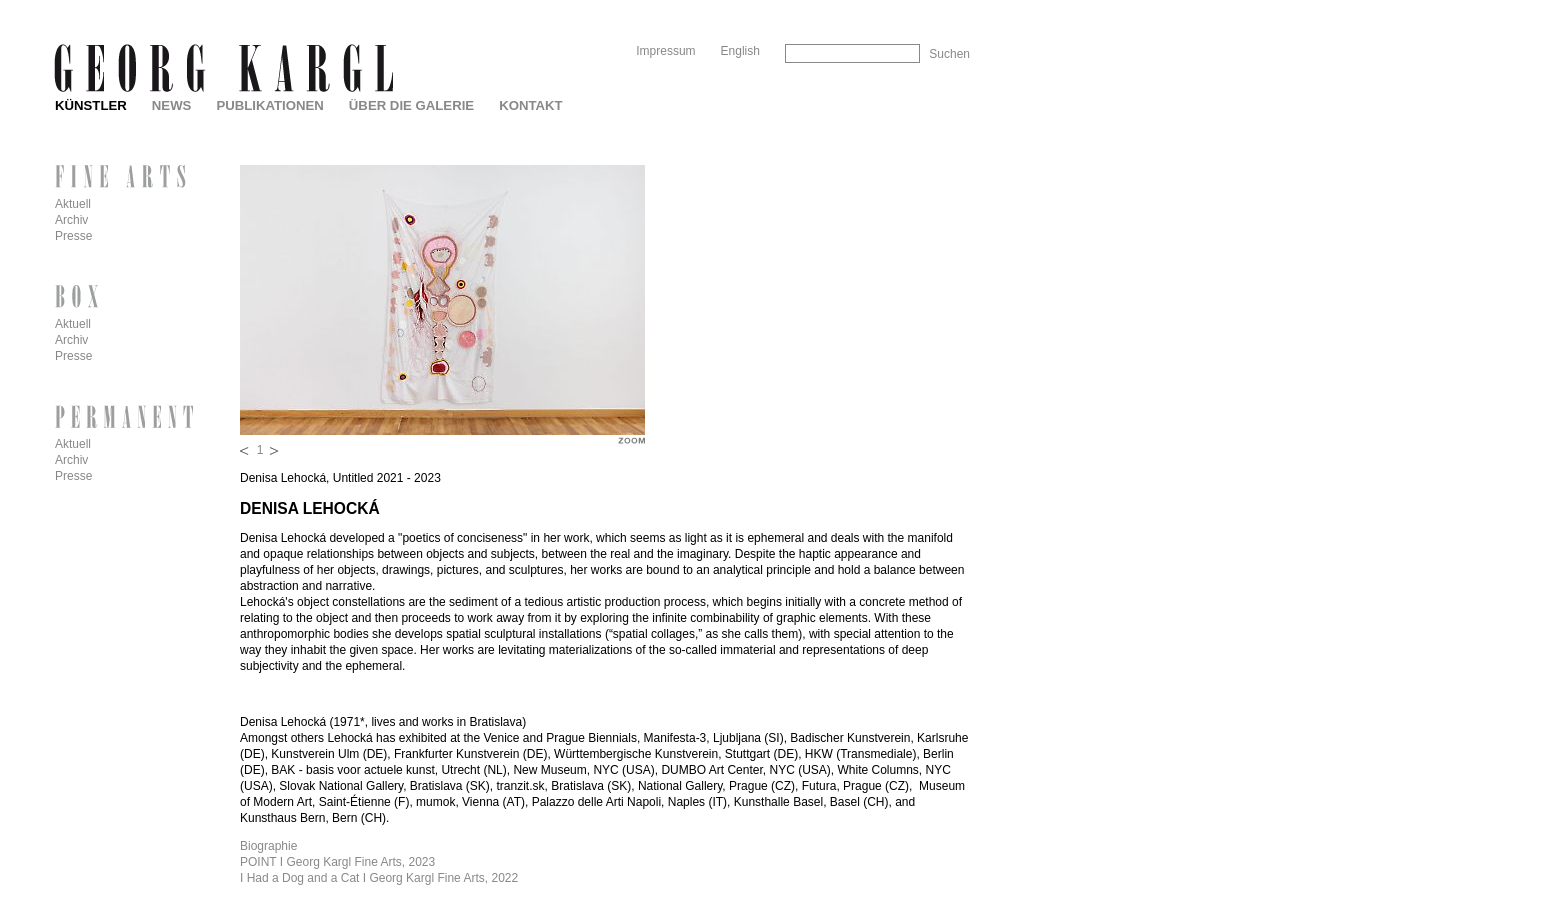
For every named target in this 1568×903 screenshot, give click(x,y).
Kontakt (530, 105)
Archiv (71, 220)
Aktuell (73, 204)
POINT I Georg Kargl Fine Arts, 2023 (337, 862)
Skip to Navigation (931, 7)
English (740, 51)
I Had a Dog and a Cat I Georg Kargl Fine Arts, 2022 (379, 878)
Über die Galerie (411, 105)
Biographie (268, 846)
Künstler (91, 105)
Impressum (665, 51)
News (172, 105)
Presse (73, 236)
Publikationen (269, 105)
